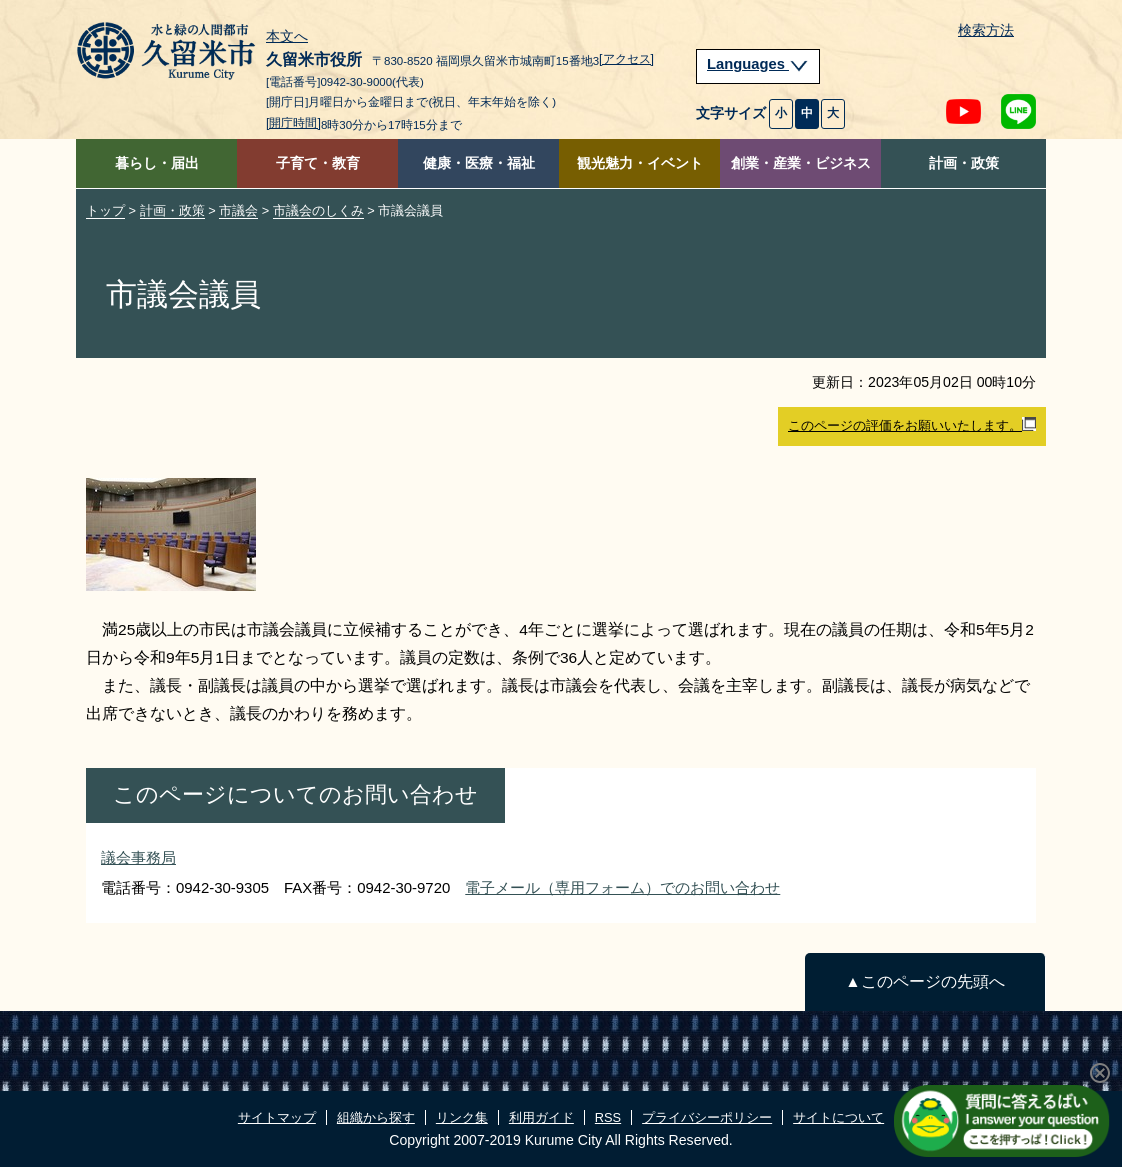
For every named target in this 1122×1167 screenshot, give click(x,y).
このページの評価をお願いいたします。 (912, 425)
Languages (758, 64)
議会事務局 (138, 857)
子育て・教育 (318, 163)
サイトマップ (277, 1117)
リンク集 (462, 1117)
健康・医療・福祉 (479, 163)
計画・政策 (964, 163)
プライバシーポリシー (707, 1117)
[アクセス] (626, 59)
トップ (105, 210)
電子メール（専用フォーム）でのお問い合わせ (622, 887)
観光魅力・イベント (640, 163)
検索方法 (986, 30)
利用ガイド (541, 1117)
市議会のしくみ (318, 210)
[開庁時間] (293, 123)
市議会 (238, 210)
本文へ (287, 37)
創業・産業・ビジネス (801, 163)
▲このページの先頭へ (924, 981)
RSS (608, 1117)
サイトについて (838, 1117)
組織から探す (376, 1117)
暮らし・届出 (157, 163)
